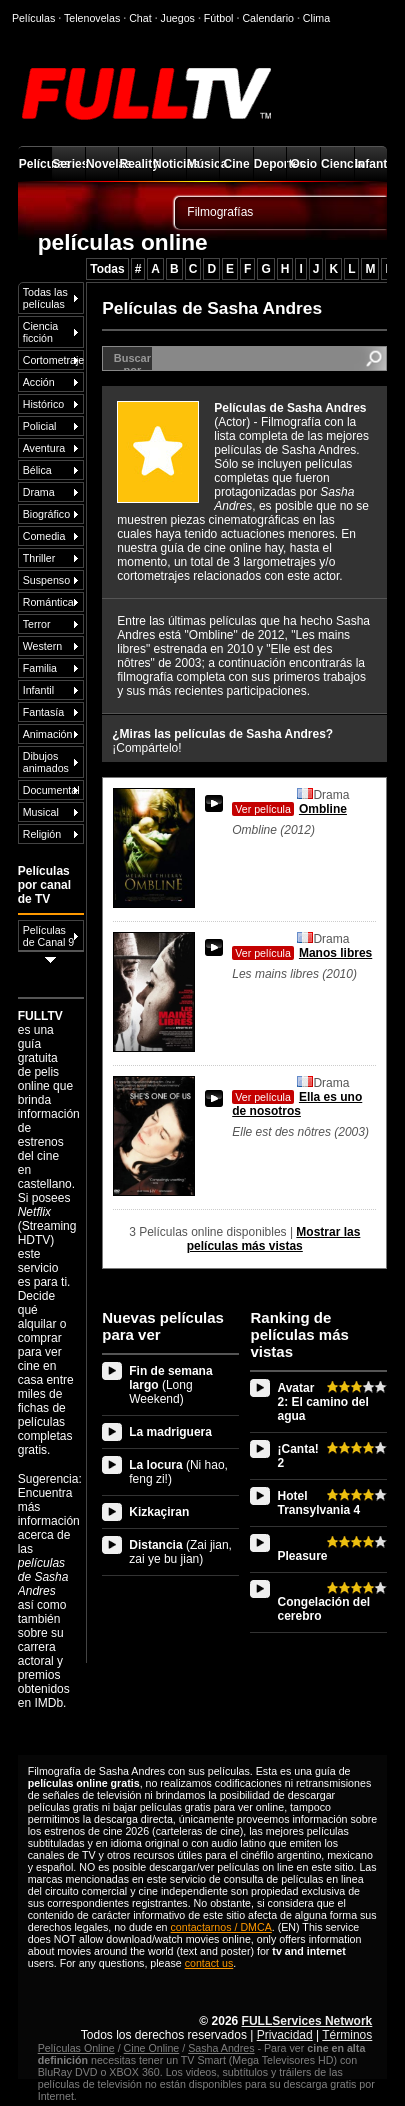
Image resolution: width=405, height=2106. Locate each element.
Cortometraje (53, 360)
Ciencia (337, 164)
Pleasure (302, 1556)
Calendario (268, 18)
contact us (209, 1963)
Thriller (39, 558)
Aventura (44, 448)
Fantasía (43, 712)
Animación (48, 734)
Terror (37, 624)
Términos (347, 2035)
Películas (35, 164)
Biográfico (46, 514)
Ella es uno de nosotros (297, 1104)
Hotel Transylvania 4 (318, 1503)
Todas (107, 269)
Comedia (44, 536)
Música (203, 164)
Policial (40, 426)
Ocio (303, 164)
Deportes (270, 164)
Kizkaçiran (159, 1512)
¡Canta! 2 (297, 1456)
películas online (123, 242)
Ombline (289, 809)
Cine (237, 164)
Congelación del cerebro (323, 1609)
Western (42, 646)
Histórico (43, 404)
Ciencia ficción (41, 332)
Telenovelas (92, 18)
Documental (51, 790)
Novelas (102, 164)
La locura (178, 1472)
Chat (140, 18)
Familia (40, 668)
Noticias (169, 164)
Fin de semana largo (170, 1385)
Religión (42, 834)
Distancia (180, 1552)
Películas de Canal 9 (49, 936)
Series (68, 164)
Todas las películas (45, 298)
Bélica (37, 470)
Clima (316, 18)
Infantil (371, 164)
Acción (39, 382)
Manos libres (302, 953)
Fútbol (219, 18)
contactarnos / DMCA (221, 1927)
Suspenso (46, 580)
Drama (39, 492)
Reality (135, 164)
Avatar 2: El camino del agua (322, 1402)
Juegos (178, 18)
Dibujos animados (46, 762)
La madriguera (170, 1432)
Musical (41, 812)
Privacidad (285, 2035)
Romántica (48, 602)
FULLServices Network (307, 2021)
